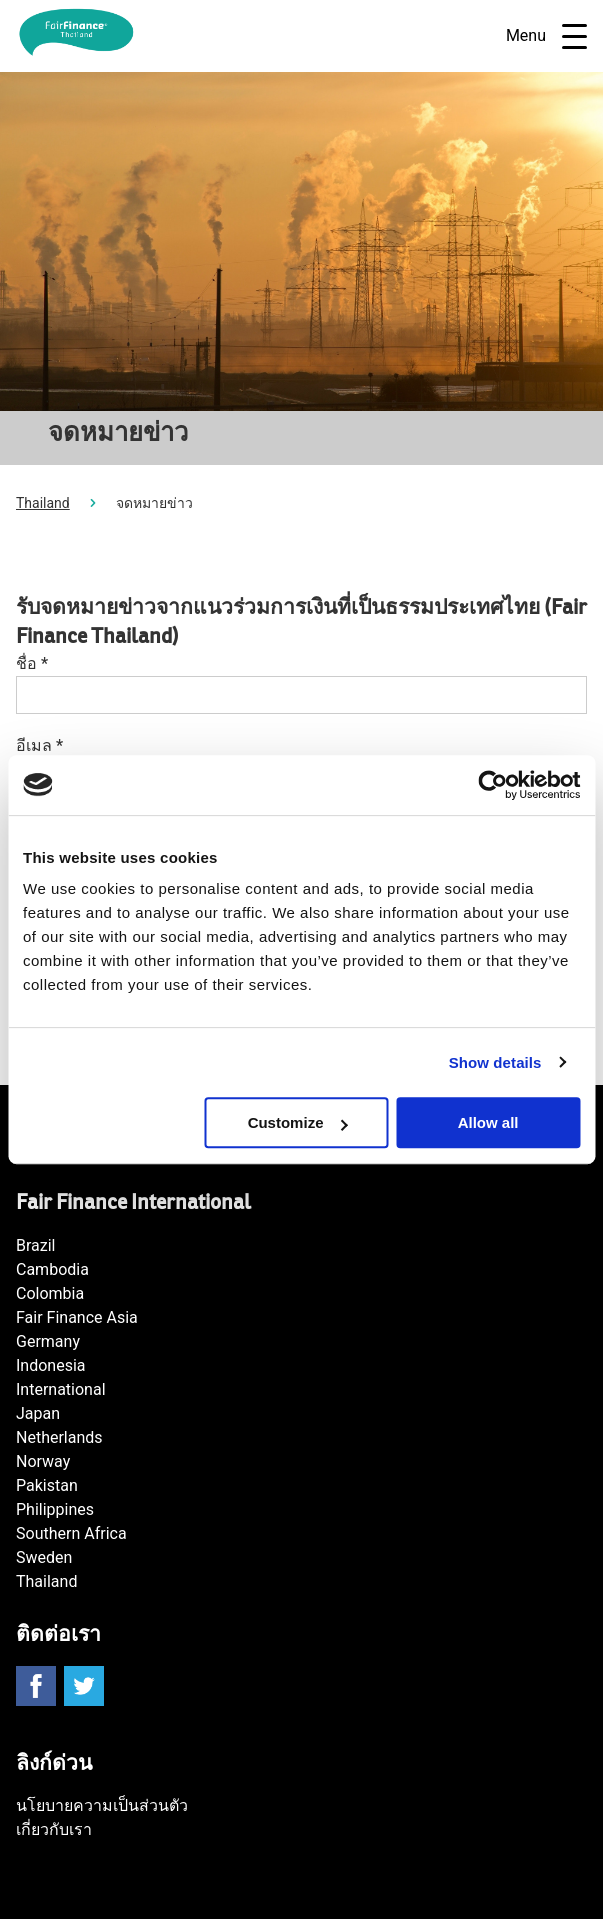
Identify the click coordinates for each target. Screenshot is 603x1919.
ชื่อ (32, 663)
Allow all (488, 1122)
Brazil (36, 1245)
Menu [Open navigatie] (546, 36)
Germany (48, 1341)
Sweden (44, 1557)
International (61, 1389)
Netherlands (59, 1437)
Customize (298, 1122)
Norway (43, 1461)
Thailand (43, 503)
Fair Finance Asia (77, 1317)
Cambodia (52, 1269)
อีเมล (39, 745)
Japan (38, 1413)
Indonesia (51, 1365)
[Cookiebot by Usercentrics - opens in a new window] (492, 785)
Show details (495, 1062)
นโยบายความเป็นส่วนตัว (102, 1805)
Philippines (55, 1509)
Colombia (50, 1293)
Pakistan (47, 1485)
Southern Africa (71, 1533)
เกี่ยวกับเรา (54, 1829)
